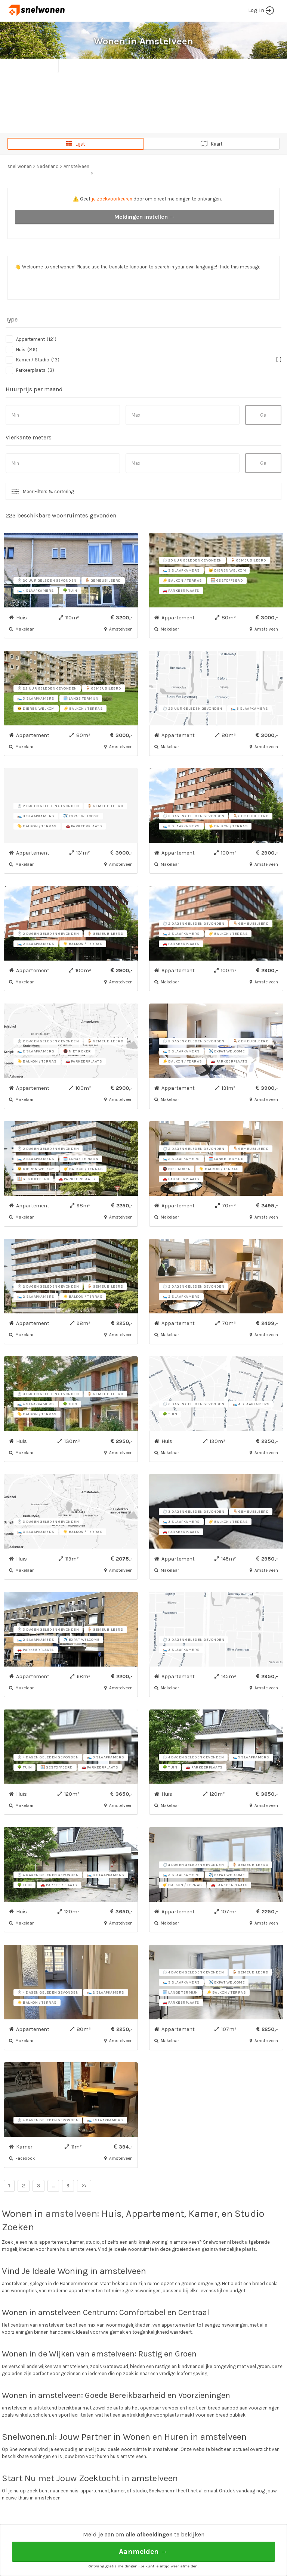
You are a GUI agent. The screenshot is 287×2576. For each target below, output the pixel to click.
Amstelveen (76, 166)
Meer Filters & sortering (48, 491)
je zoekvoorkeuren (112, 199)
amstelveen (71, 2213)
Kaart (211, 144)
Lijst (75, 144)
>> (84, 2185)
